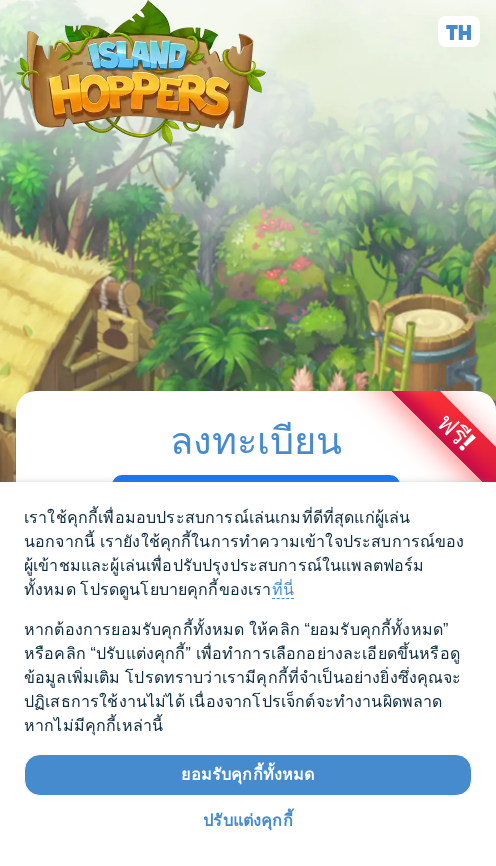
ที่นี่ (283, 589)
